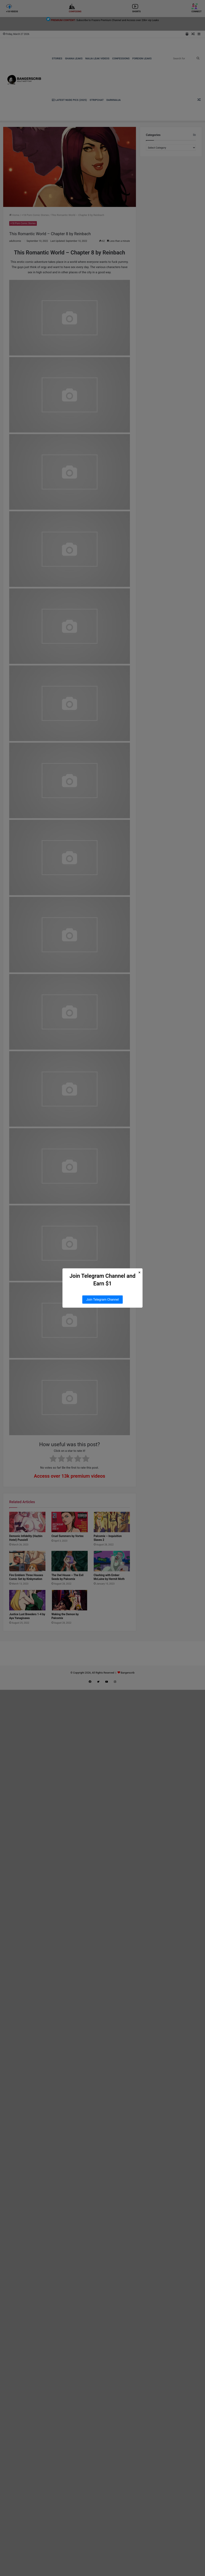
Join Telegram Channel (102, 1299)
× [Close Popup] (139, 1272)
